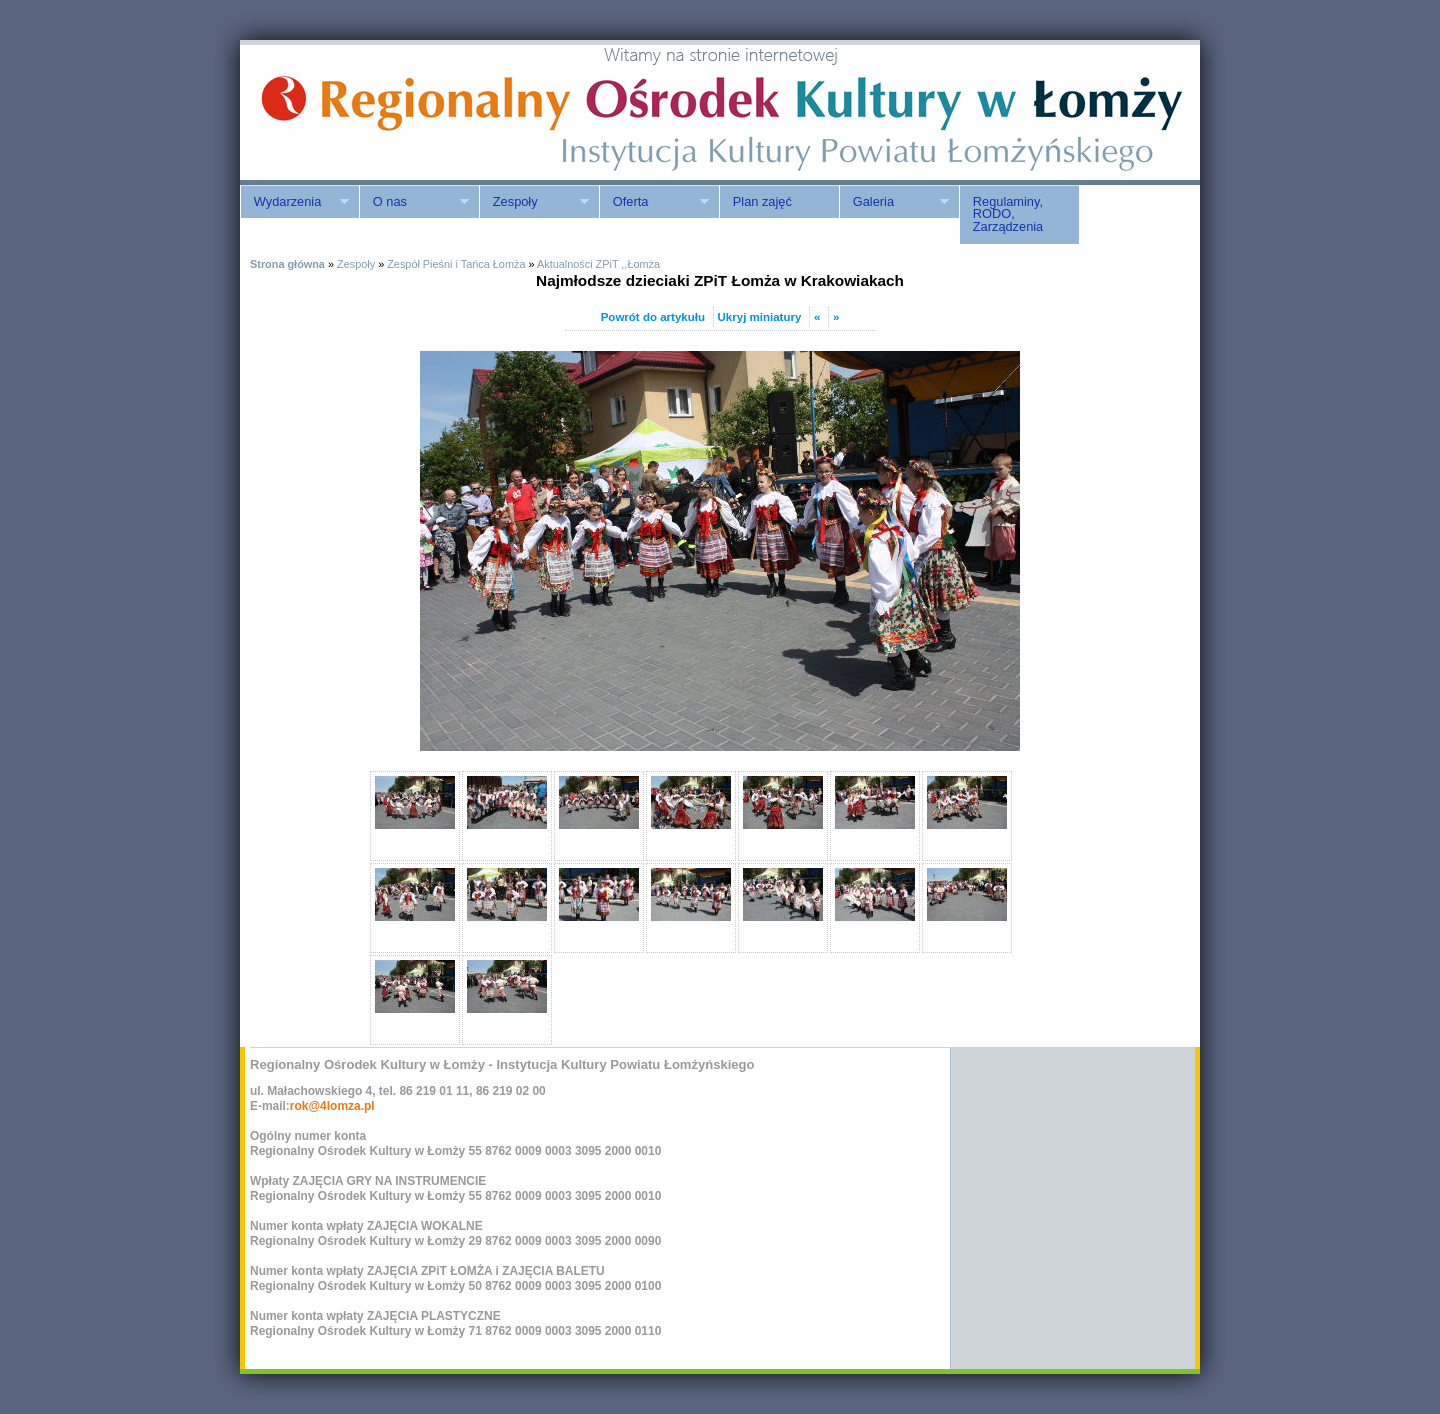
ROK (410, 112)
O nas (414, 202)
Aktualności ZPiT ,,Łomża (598, 264)
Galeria (894, 202)
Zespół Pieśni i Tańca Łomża (456, 264)
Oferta (654, 202)
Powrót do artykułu (653, 317)
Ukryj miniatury (760, 317)
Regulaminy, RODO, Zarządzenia (1008, 214)
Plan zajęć (762, 201)
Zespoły (534, 202)
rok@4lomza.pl (332, 1106)
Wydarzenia (294, 202)
